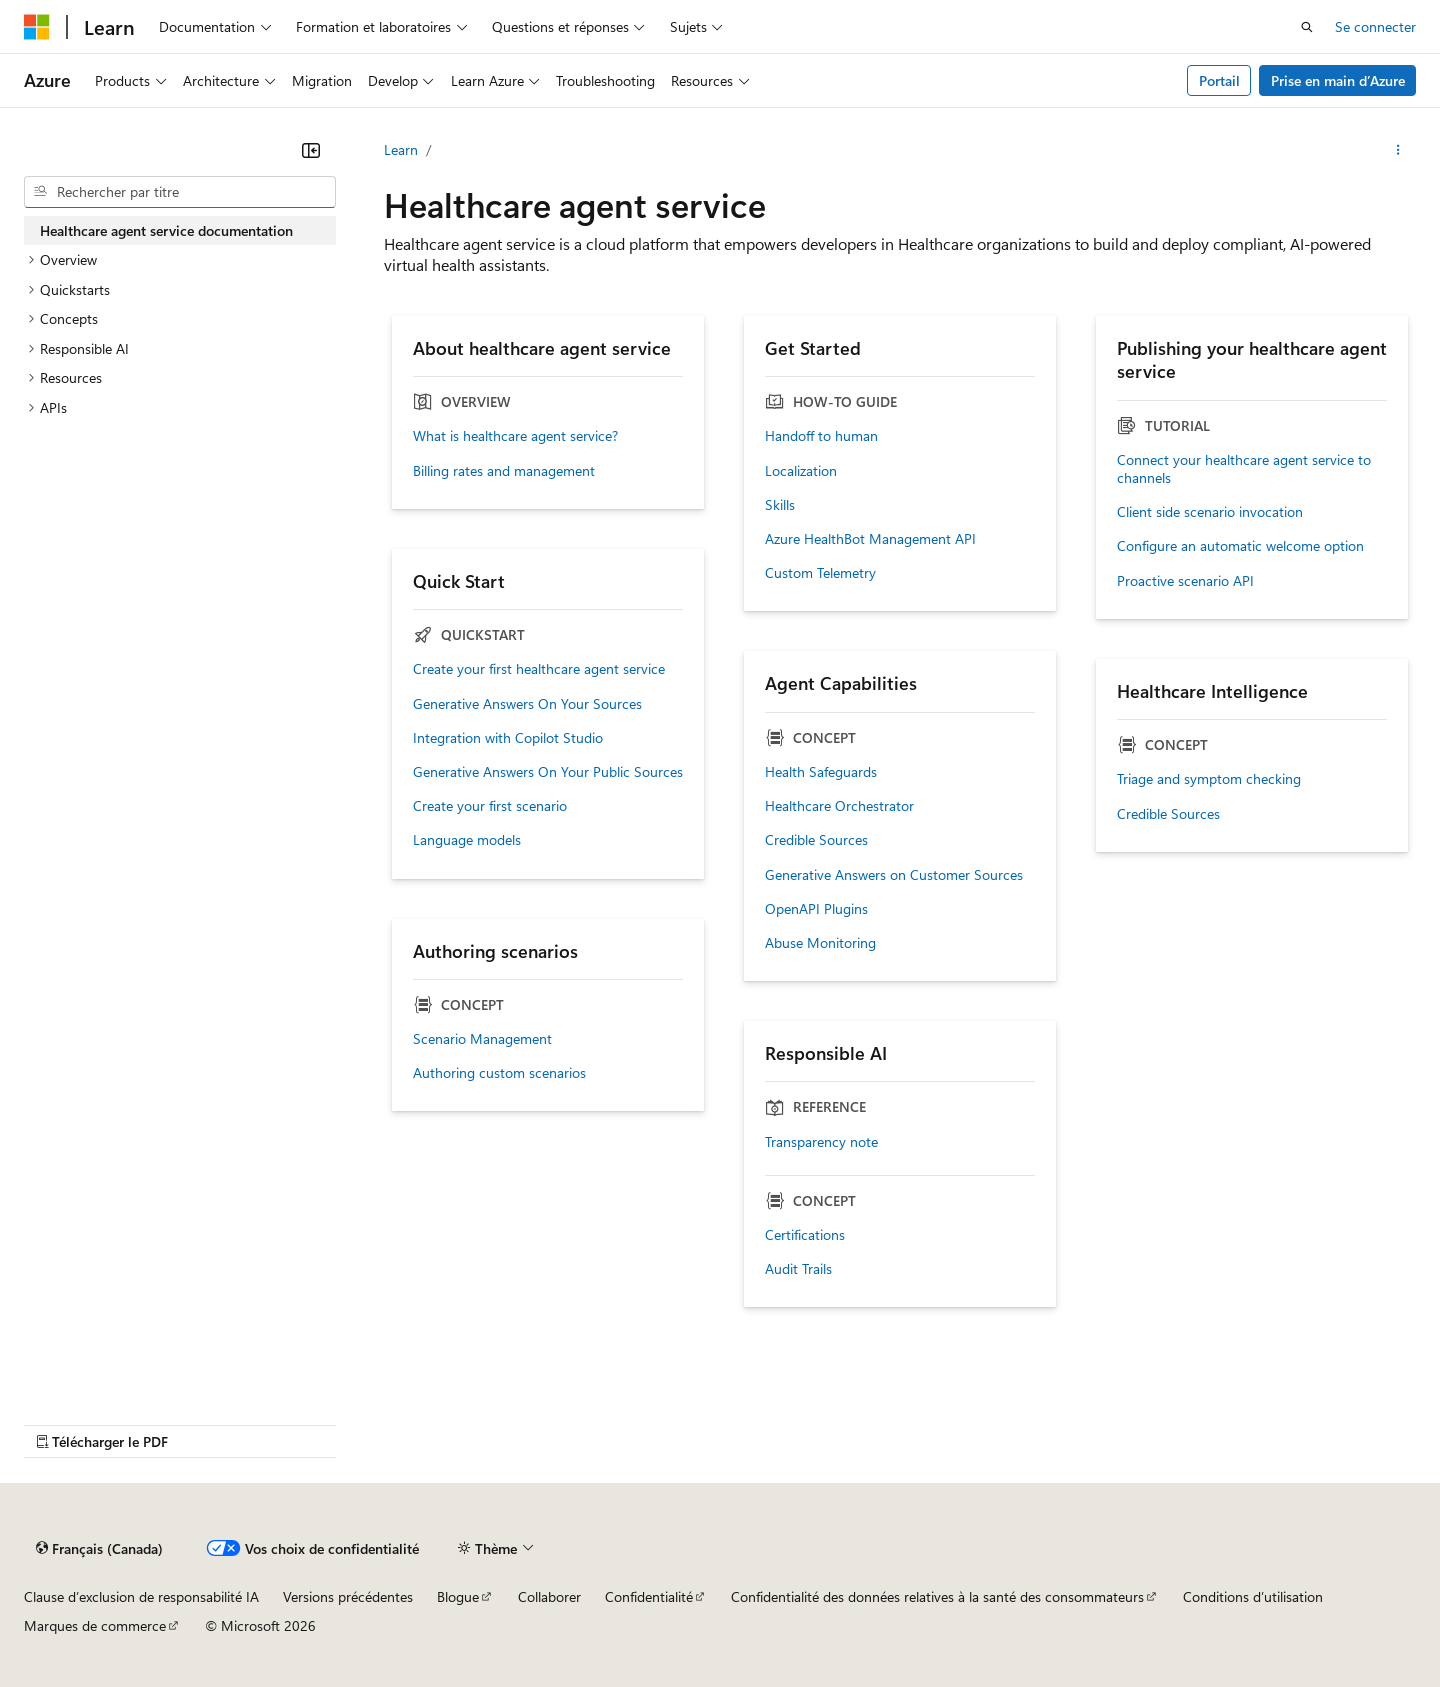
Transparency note (821, 1142)
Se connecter (1375, 26)
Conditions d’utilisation (1253, 1596)
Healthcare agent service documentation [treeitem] (166, 230)
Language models (467, 840)
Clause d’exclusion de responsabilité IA (141, 1596)
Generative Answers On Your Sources (527, 704)
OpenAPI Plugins (816, 909)
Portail (1219, 80)
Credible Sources (816, 840)
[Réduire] (311, 150)
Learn (401, 149)
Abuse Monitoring (820, 943)
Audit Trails (798, 1269)
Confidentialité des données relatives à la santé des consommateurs (937, 1596)
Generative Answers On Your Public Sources (548, 772)
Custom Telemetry (820, 573)
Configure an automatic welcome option (1240, 546)
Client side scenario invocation (1210, 512)
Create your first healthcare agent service (539, 669)
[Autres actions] (1398, 150)
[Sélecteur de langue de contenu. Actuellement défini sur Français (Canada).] (99, 1548)
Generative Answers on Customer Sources (894, 875)
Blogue (458, 1596)
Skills (780, 505)
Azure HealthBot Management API (870, 539)
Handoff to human (821, 436)
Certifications (805, 1235)
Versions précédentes (348, 1596)
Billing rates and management (504, 471)
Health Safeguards (821, 772)
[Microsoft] (37, 27)
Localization (801, 471)
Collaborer (549, 1596)
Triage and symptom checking (1209, 779)
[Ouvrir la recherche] (1307, 27)
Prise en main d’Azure (1338, 80)
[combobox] (180, 192)
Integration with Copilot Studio (508, 738)
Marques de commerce (95, 1625)
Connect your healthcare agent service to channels (1244, 469)
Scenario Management (482, 1039)
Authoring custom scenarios (499, 1073)
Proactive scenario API (1185, 581)
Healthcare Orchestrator (839, 806)
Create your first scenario (490, 806)
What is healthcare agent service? (515, 436)
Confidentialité (649, 1596)
